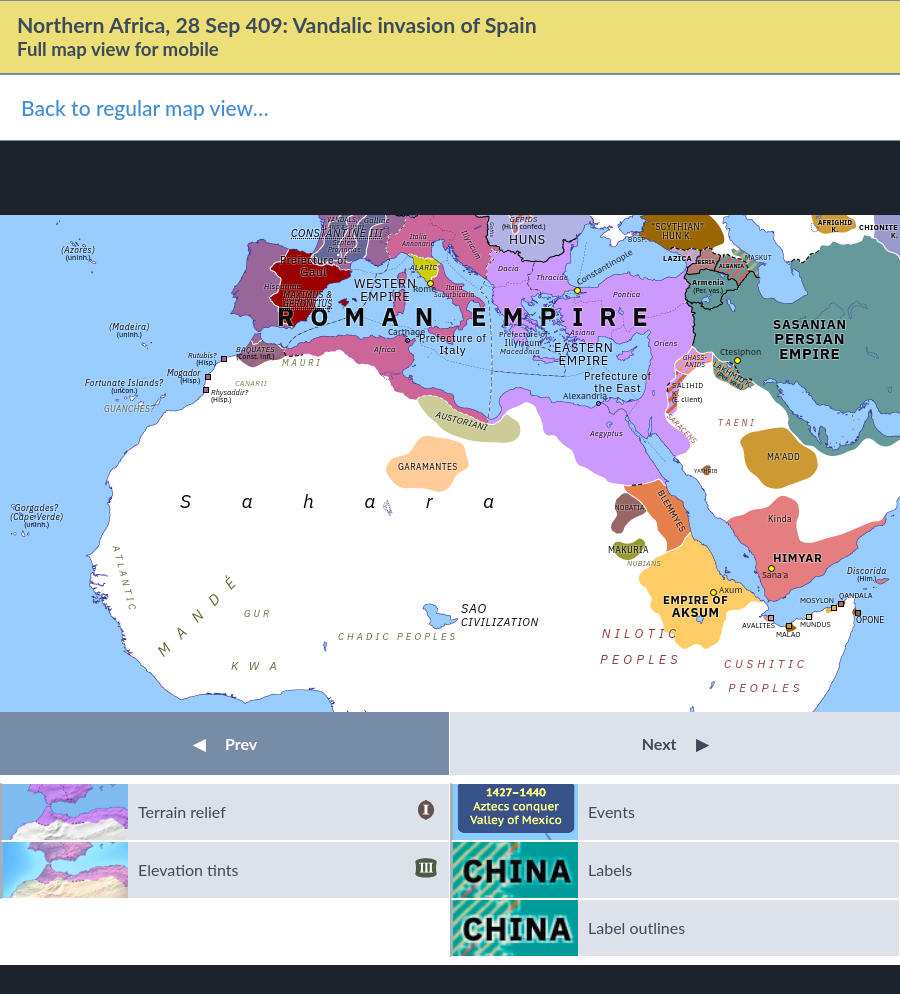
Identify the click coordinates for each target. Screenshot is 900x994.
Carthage (406, 331)
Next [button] (675, 743)
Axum (730, 589)
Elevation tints (287, 870)
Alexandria (585, 395)
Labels (610, 869)
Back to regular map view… (145, 107)
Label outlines (636, 927)
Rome (424, 288)
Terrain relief (287, 812)
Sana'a (775, 574)
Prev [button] (225, 743)
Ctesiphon (740, 351)
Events (611, 811)
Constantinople (604, 266)
